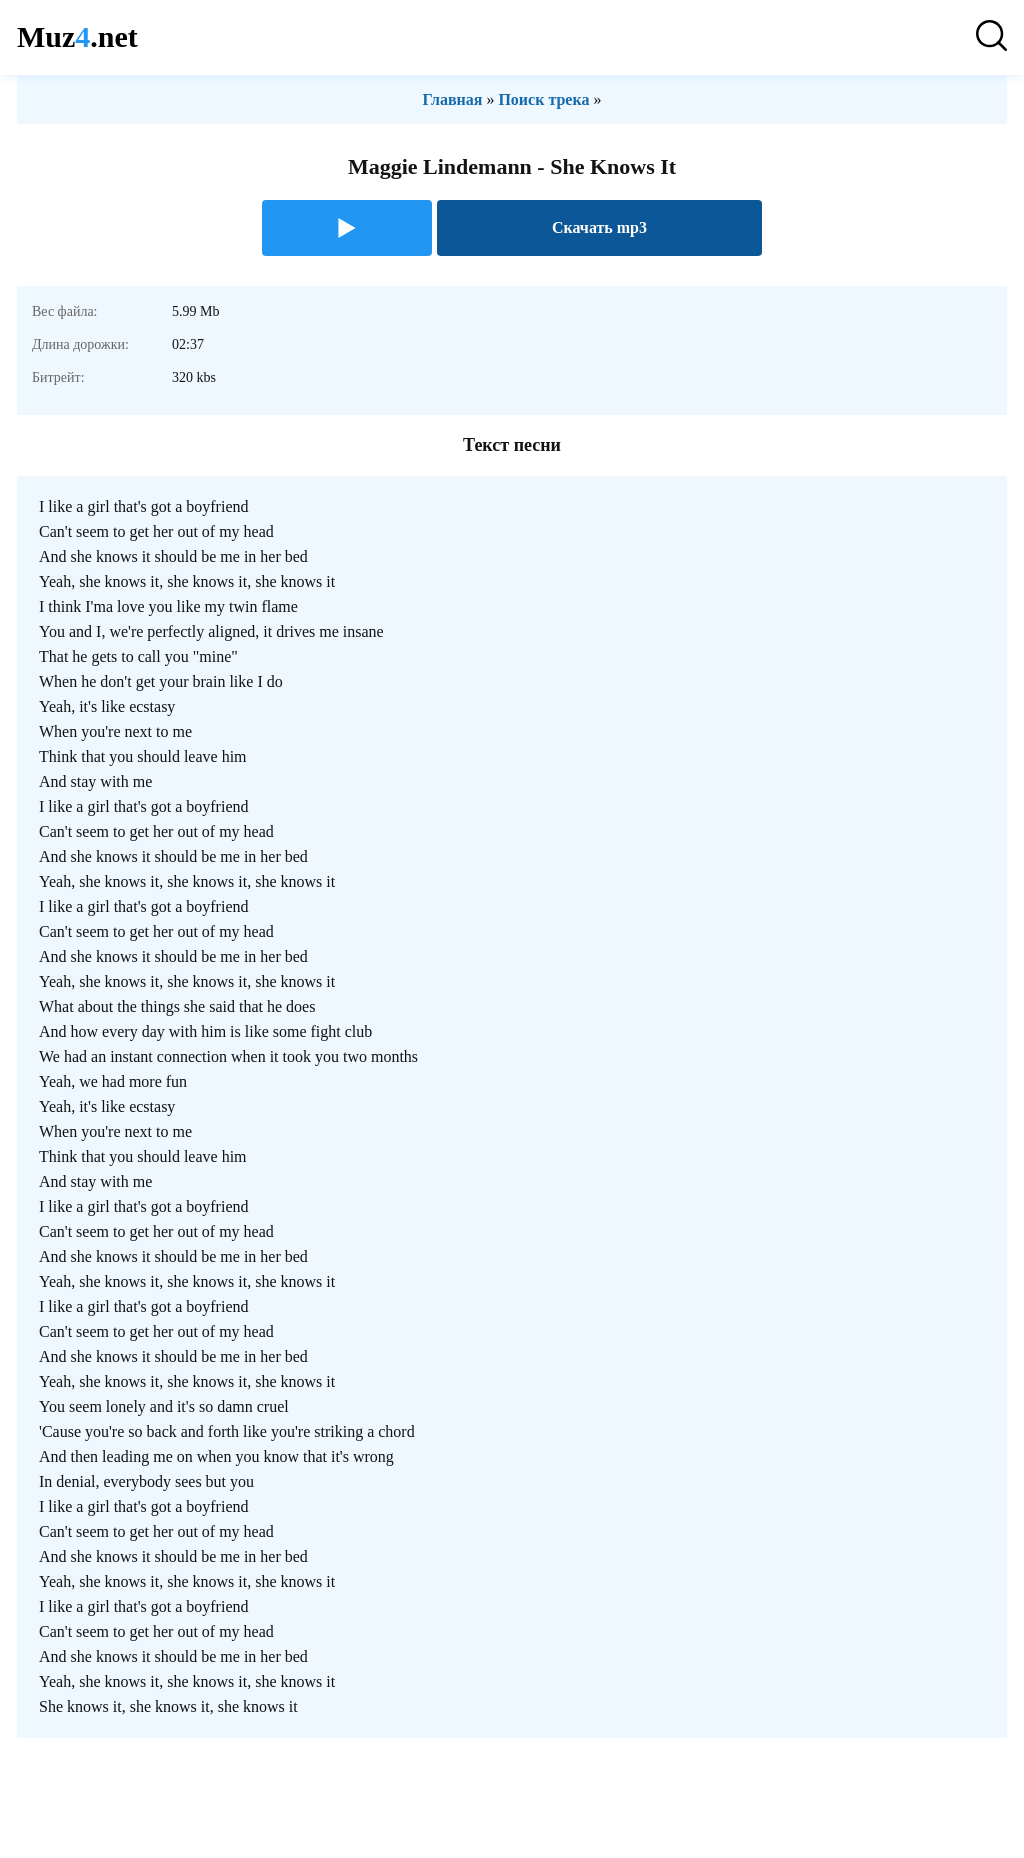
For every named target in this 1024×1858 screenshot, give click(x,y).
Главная (453, 99)
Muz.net (77, 36)
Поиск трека (543, 99)
